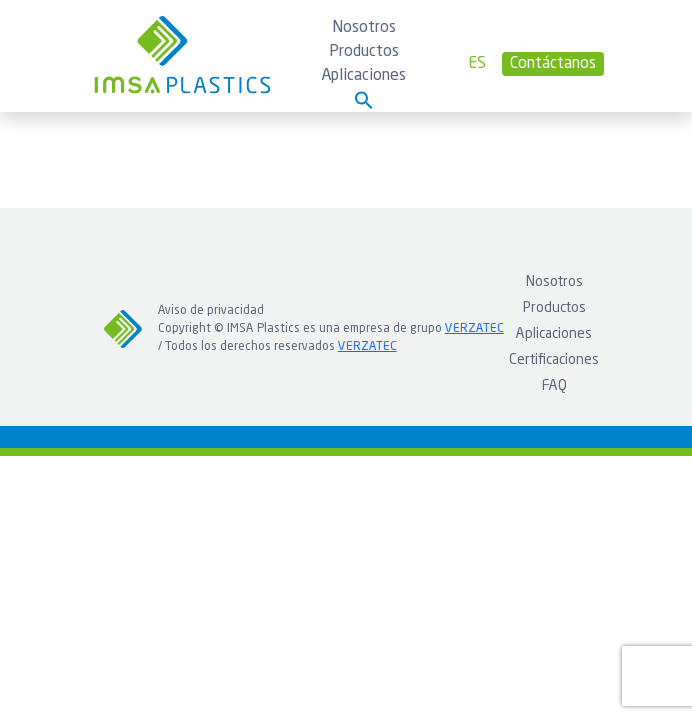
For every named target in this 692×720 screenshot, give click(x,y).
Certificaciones (554, 360)
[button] (364, 100)
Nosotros (364, 28)
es (477, 64)
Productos (364, 52)
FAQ (554, 386)
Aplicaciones (363, 76)
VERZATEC (474, 329)
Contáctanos (553, 64)
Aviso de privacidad (211, 311)
